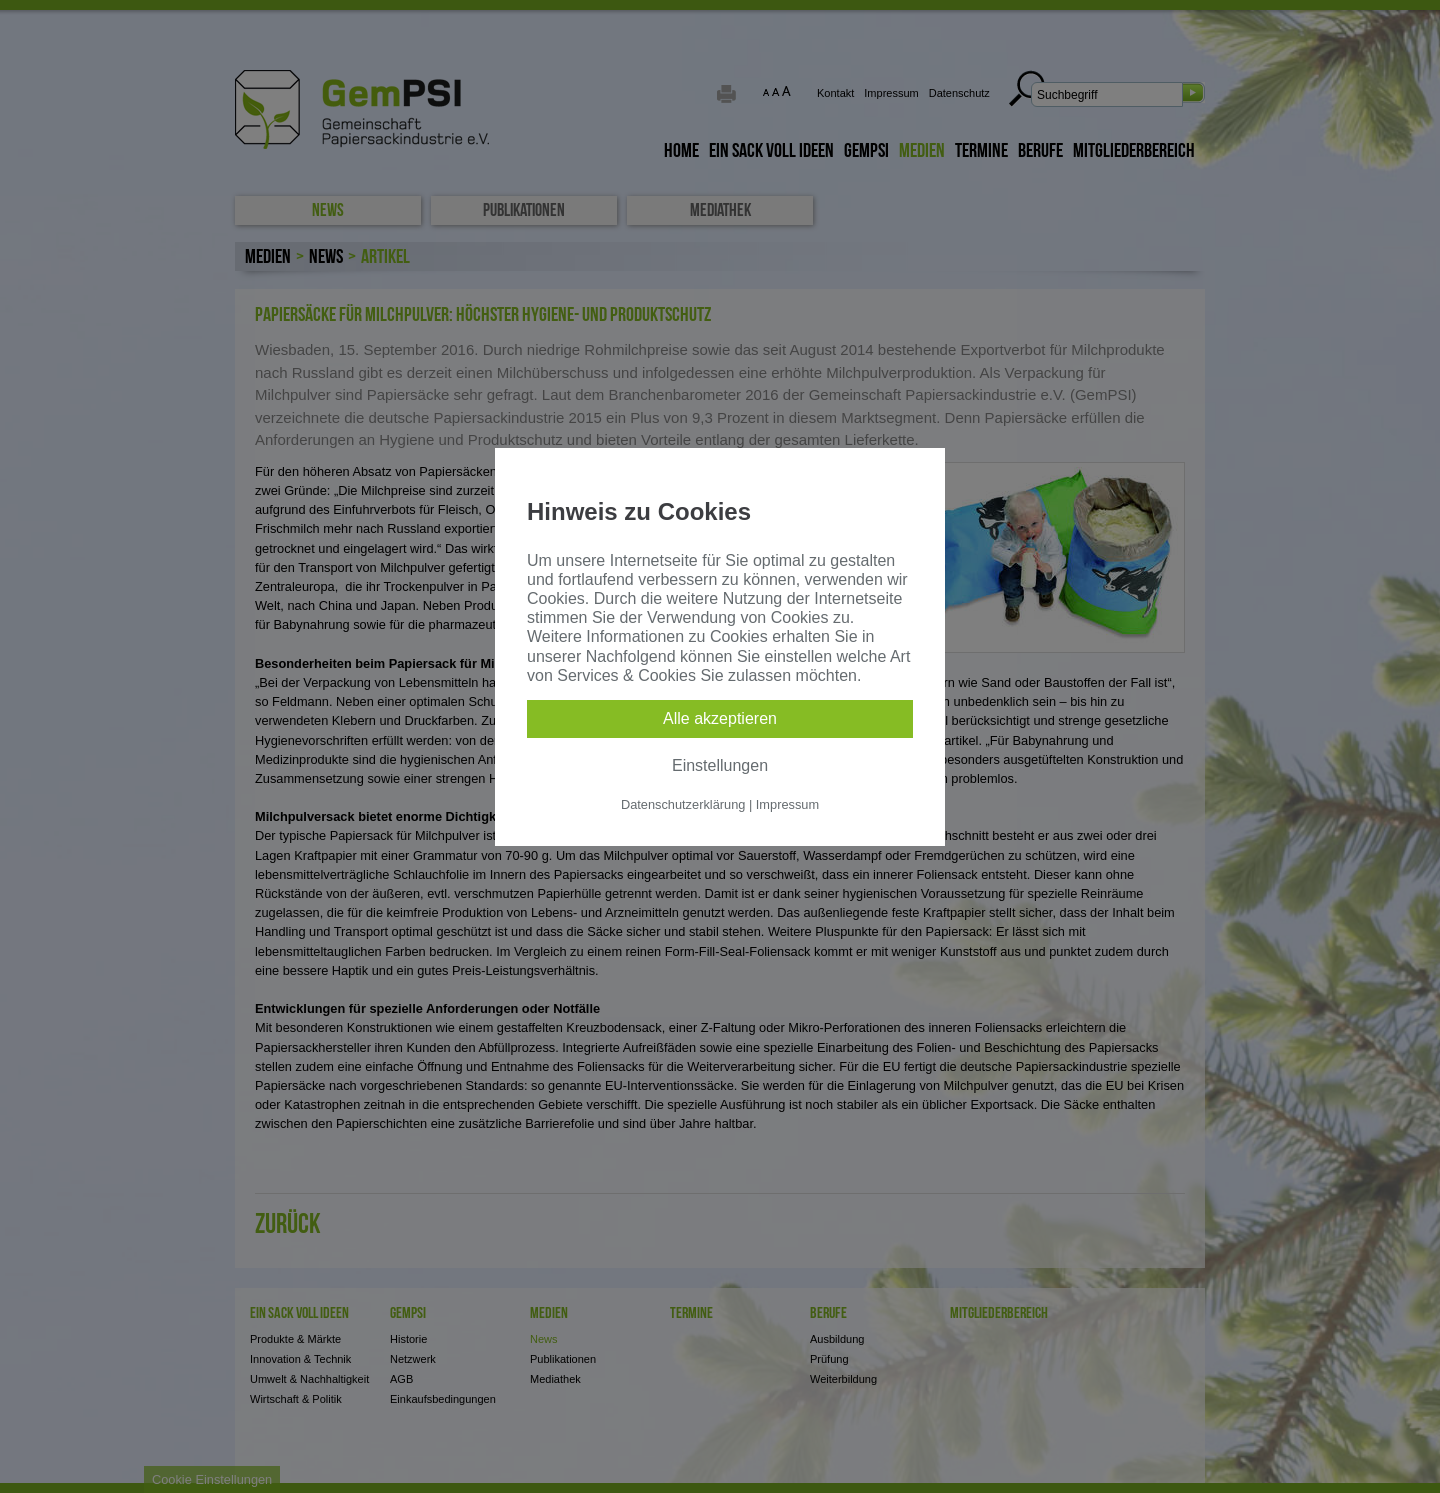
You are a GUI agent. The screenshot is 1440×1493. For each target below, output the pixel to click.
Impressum (787, 804)
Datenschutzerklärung (683, 804)
